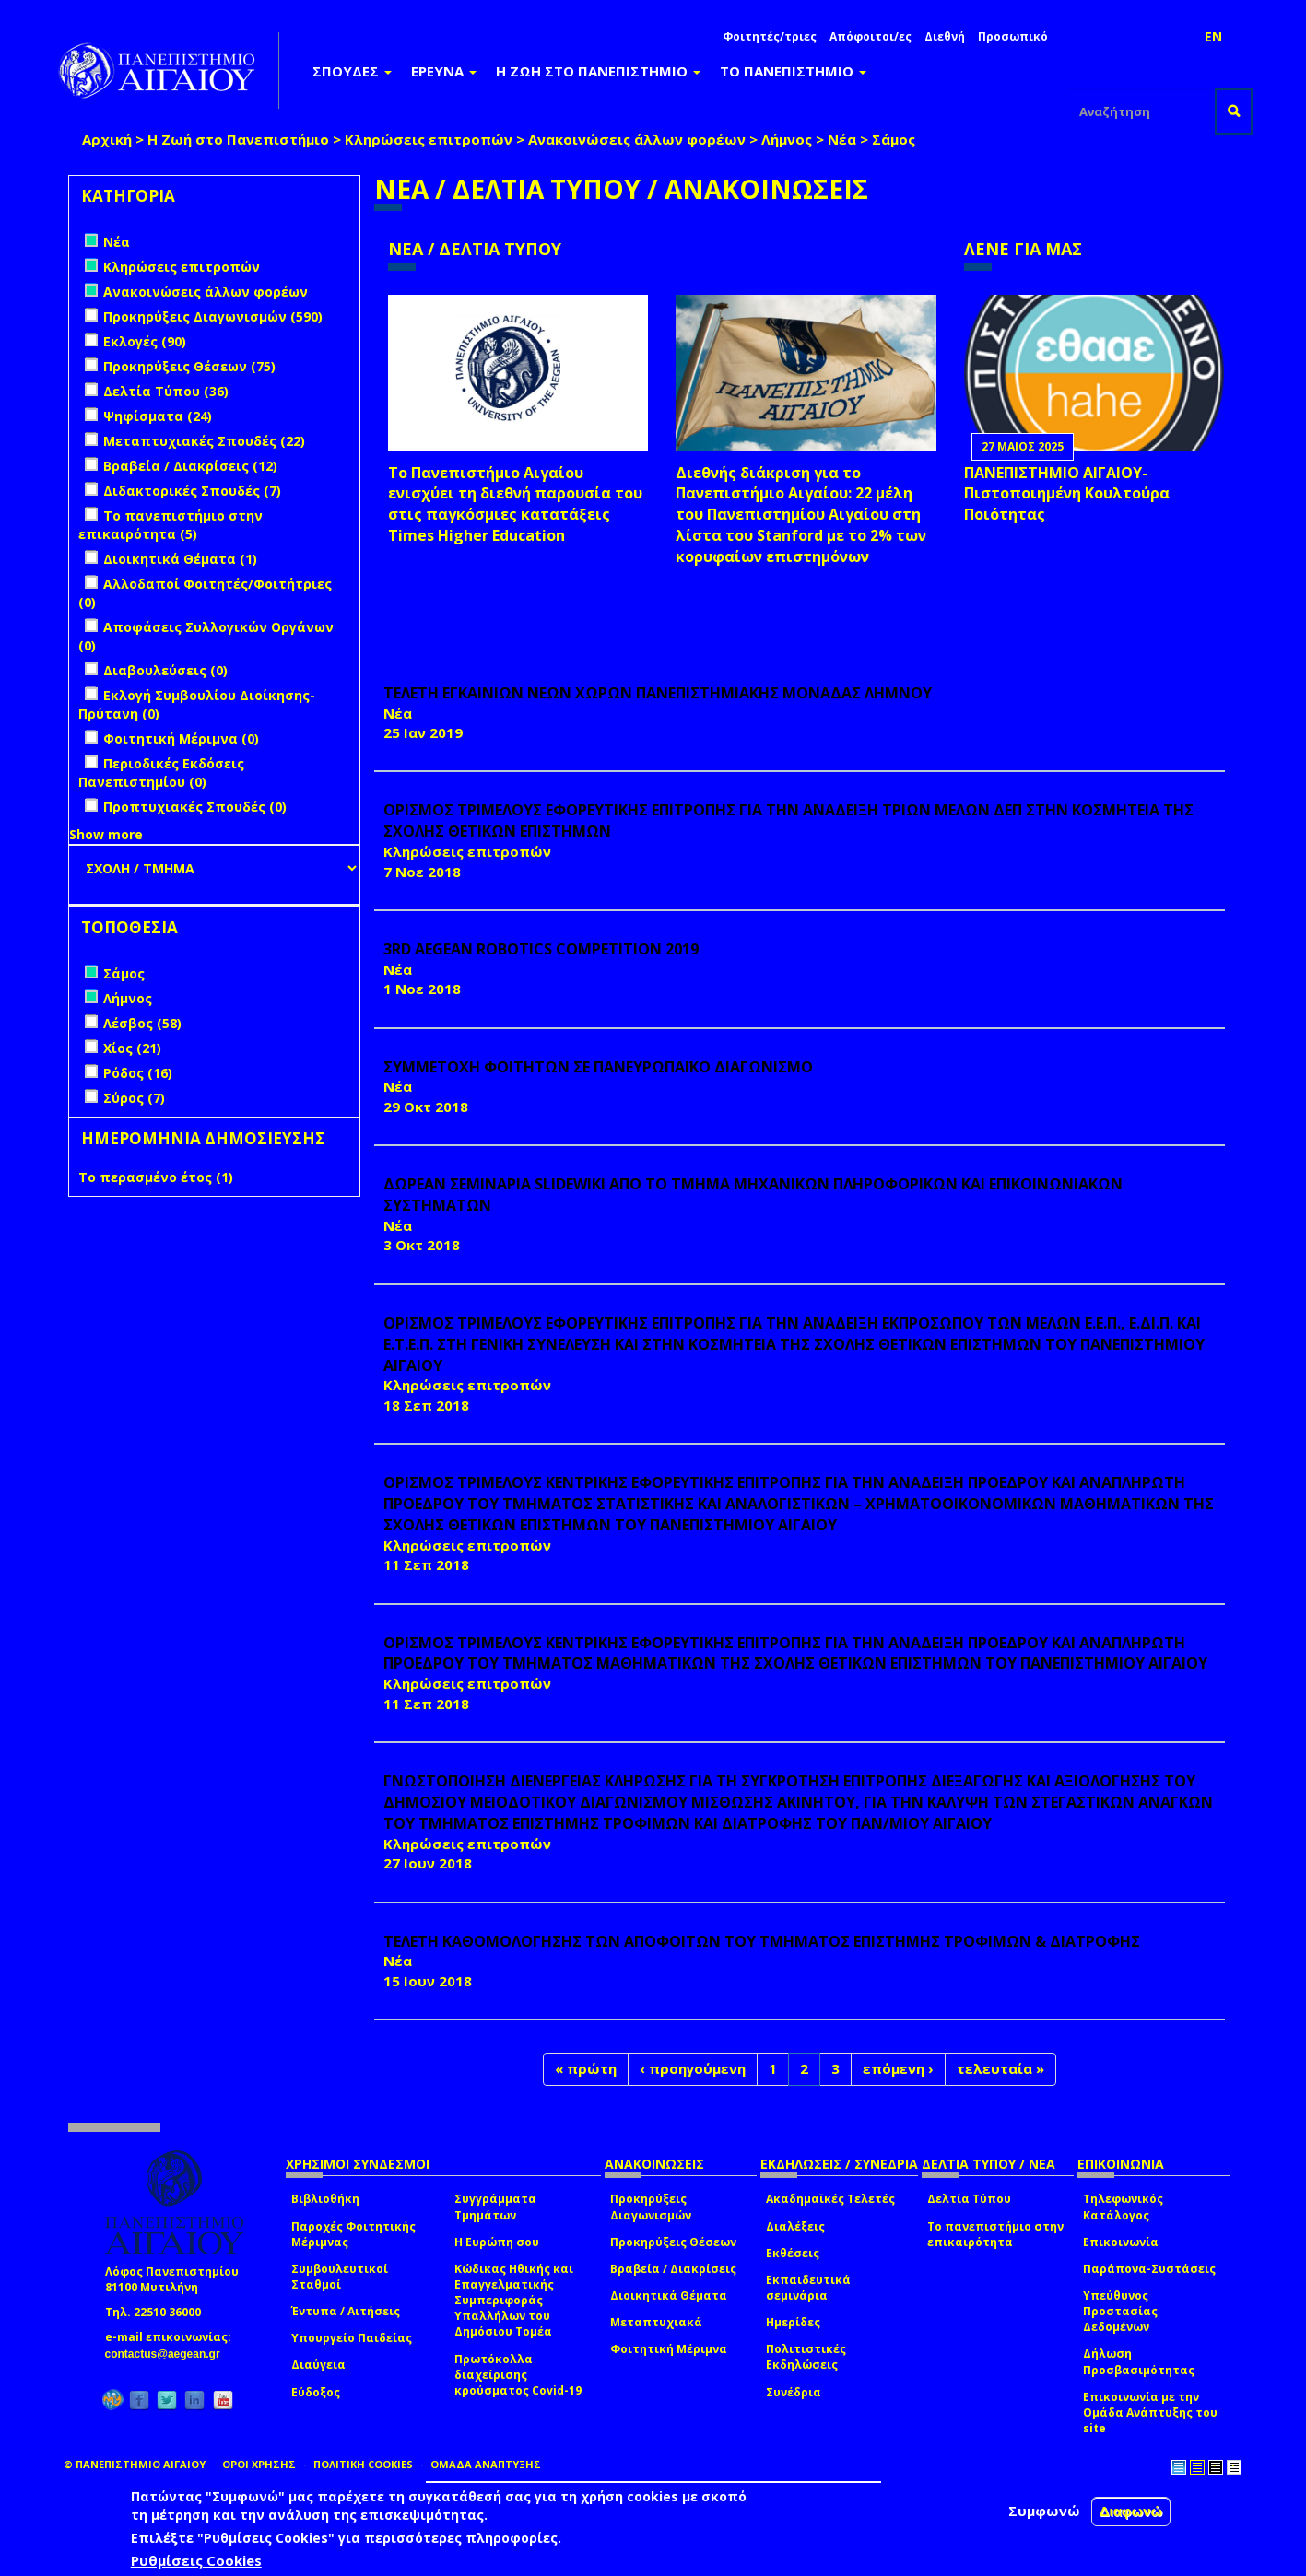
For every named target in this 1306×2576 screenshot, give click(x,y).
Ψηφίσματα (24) (157, 416)
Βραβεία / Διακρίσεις (673, 2269)
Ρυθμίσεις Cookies (196, 2560)
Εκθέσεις (792, 2253)
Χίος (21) (132, 1048)
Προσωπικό (1013, 36)
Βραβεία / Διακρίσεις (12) (190, 465)
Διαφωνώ (1131, 2511)
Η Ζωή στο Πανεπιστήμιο (238, 139)
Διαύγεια (318, 2364)
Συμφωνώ (1044, 2510)
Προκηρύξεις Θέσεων (673, 2242)
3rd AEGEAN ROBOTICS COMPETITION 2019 (541, 949)
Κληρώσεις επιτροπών (428, 139)
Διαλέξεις (795, 2226)
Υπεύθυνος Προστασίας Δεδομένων (1120, 2311)
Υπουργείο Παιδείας (351, 2338)
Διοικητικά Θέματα (668, 2295)
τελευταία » (1000, 2068)
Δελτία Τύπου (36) (166, 391)
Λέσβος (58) (142, 1023)
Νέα (842, 139)
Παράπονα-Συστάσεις (1149, 2269)
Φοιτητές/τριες (770, 36)
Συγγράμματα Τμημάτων (495, 2206)
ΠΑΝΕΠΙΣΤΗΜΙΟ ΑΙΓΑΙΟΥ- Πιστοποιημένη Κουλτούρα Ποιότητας (1067, 494)
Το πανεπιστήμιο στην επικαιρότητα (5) (170, 525)
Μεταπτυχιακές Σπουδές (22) (204, 441)
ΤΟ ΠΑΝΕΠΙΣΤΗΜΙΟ (793, 71)
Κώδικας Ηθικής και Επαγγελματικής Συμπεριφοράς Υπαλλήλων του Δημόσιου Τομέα (513, 2300)
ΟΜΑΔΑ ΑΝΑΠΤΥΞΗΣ (485, 2464)
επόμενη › (898, 2068)
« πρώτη (586, 2068)
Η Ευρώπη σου (496, 2242)
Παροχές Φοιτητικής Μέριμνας (353, 2234)
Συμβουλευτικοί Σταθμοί (339, 2276)
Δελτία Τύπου (969, 2199)
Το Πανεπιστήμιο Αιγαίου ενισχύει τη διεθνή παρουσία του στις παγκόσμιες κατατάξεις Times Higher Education (515, 504)
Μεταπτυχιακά (656, 2322)
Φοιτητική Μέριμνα (668, 2349)
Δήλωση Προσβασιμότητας (1138, 2361)
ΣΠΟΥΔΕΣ (352, 71)
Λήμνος (786, 139)
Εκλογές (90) (144, 341)
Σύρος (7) (134, 1098)
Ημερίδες (793, 2322)
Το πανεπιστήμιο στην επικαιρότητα (995, 2234)
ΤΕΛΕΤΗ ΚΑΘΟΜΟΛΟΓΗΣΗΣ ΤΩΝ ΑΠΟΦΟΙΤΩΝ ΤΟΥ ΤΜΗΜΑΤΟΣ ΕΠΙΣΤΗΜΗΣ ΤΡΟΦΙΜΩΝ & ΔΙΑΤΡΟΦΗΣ (761, 1941)
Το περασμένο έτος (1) (155, 1177)
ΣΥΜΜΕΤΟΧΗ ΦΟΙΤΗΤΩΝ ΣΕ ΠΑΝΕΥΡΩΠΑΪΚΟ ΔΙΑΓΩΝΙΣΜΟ (598, 1067)
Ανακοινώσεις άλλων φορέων (637, 139)
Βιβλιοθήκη (325, 2199)
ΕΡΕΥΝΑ (444, 71)
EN (1213, 36)
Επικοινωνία (1121, 2242)
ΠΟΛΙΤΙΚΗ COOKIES (363, 2464)
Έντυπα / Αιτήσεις (345, 2311)
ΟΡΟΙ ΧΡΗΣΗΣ (259, 2464)
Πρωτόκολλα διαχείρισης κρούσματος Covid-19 (518, 2374)
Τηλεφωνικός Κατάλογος (1123, 2206)
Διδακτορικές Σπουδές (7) (192, 490)
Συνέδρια (793, 2392)
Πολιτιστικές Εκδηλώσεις (806, 2356)
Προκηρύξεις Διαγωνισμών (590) (213, 316)
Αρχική (107, 139)
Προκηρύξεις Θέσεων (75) (189, 366)
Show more (106, 834)
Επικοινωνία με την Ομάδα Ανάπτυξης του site (1150, 2412)
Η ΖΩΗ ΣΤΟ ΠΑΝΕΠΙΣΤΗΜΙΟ (598, 71)
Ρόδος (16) (137, 1073)
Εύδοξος (315, 2392)
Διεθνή (944, 36)
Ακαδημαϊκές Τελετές (830, 2199)
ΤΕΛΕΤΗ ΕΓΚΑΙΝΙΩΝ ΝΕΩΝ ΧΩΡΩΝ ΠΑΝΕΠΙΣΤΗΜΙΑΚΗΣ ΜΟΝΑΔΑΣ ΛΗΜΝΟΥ (657, 693)
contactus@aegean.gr (168, 2354)
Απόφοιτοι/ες (870, 36)
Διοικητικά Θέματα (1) (180, 559)
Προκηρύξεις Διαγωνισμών (650, 2206)
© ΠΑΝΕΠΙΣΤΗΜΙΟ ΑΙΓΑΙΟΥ (135, 2464)
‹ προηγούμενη (693, 2068)
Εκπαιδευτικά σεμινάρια (808, 2287)
